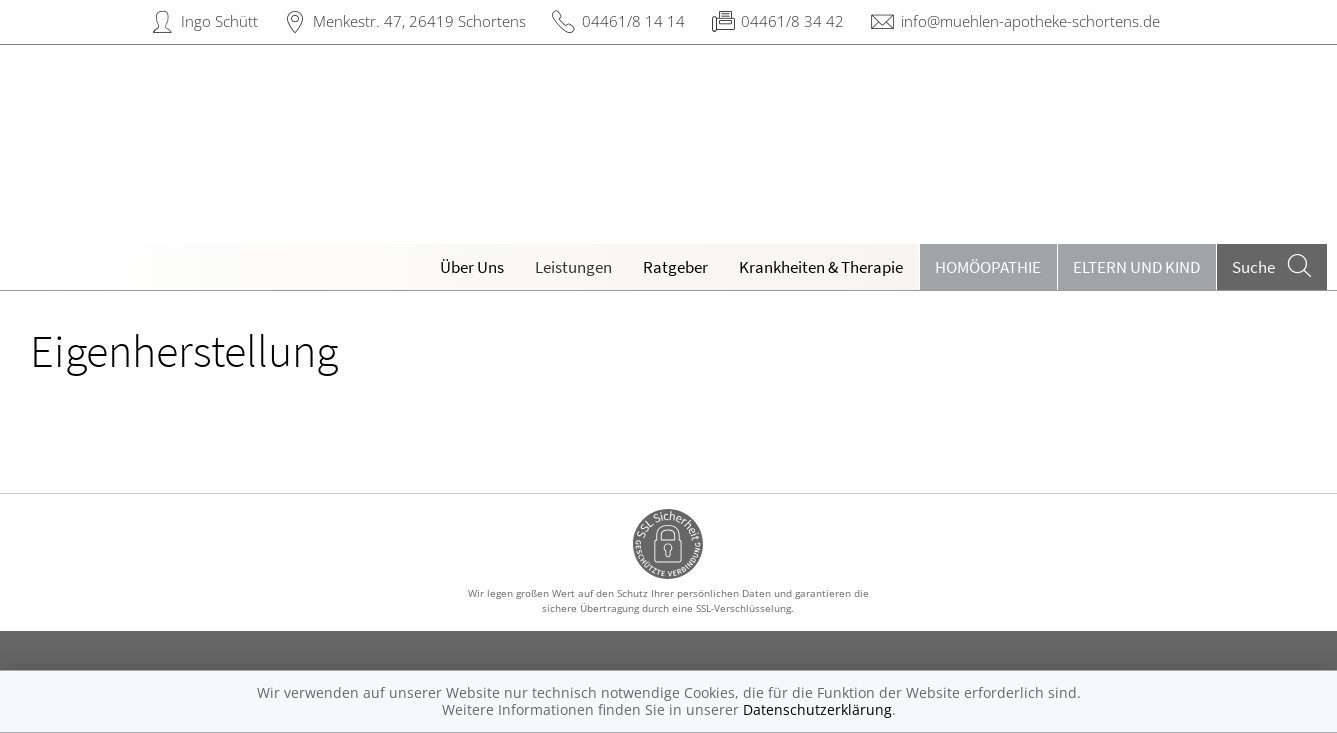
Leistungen (573, 267)
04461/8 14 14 (633, 21)
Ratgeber (675, 267)
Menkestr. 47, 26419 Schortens (419, 21)
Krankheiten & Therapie (821, 267)
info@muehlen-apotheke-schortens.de (1030, 21)
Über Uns (472, 267)
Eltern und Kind (1136, 267)
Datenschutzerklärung (817, 709)
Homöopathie (988, 267)
